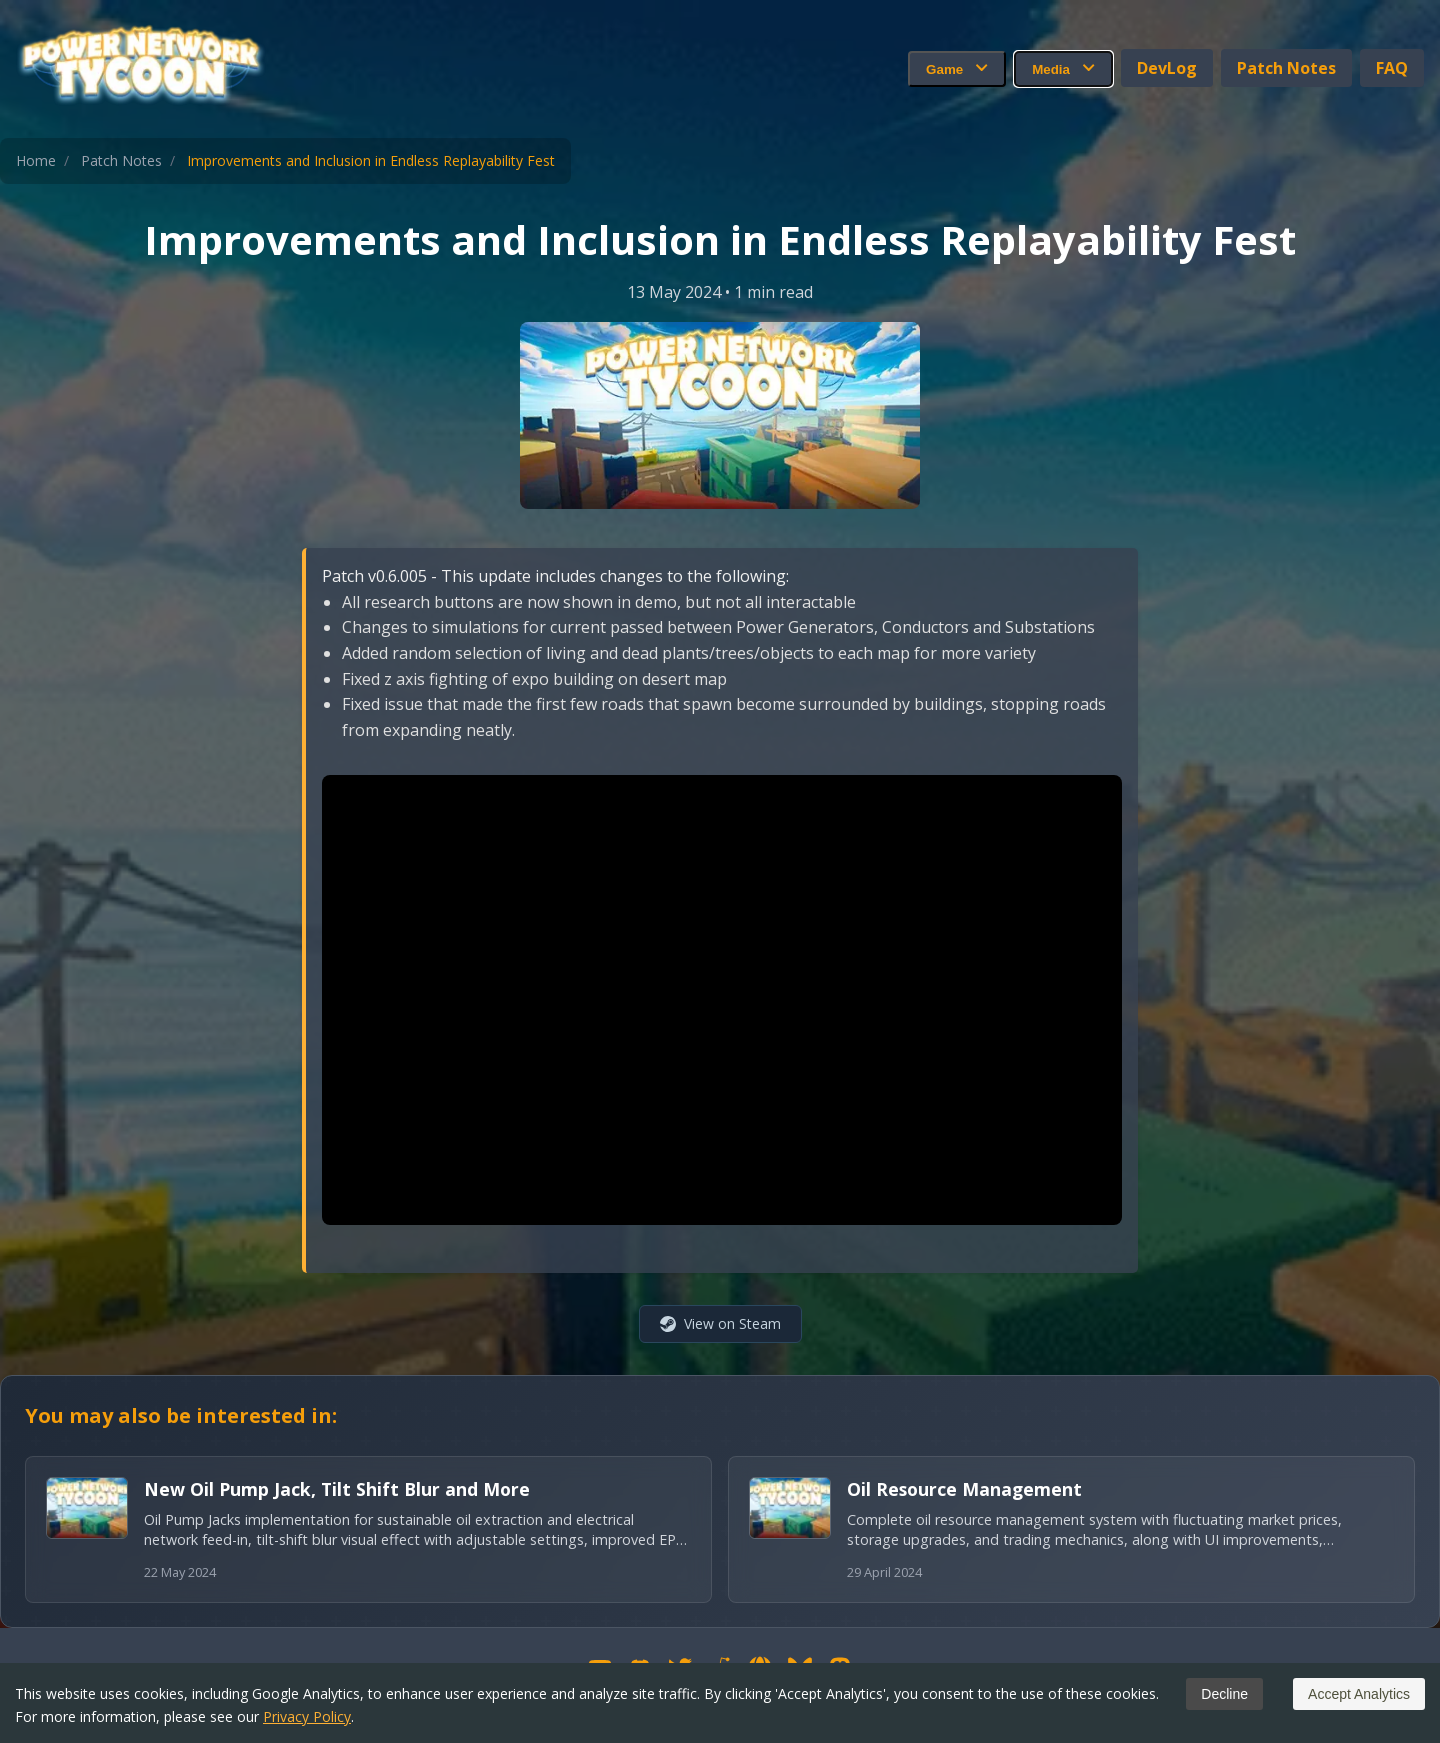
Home (36, 160)
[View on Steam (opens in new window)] (720, 1324)
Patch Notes (1286, 68)
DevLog (1167, 68)
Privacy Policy (307, 1716)
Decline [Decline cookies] (1224, 1694)
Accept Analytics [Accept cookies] (1359, 1694)
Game (957, 69)
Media (1063, 69)
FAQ (1392, 68)
